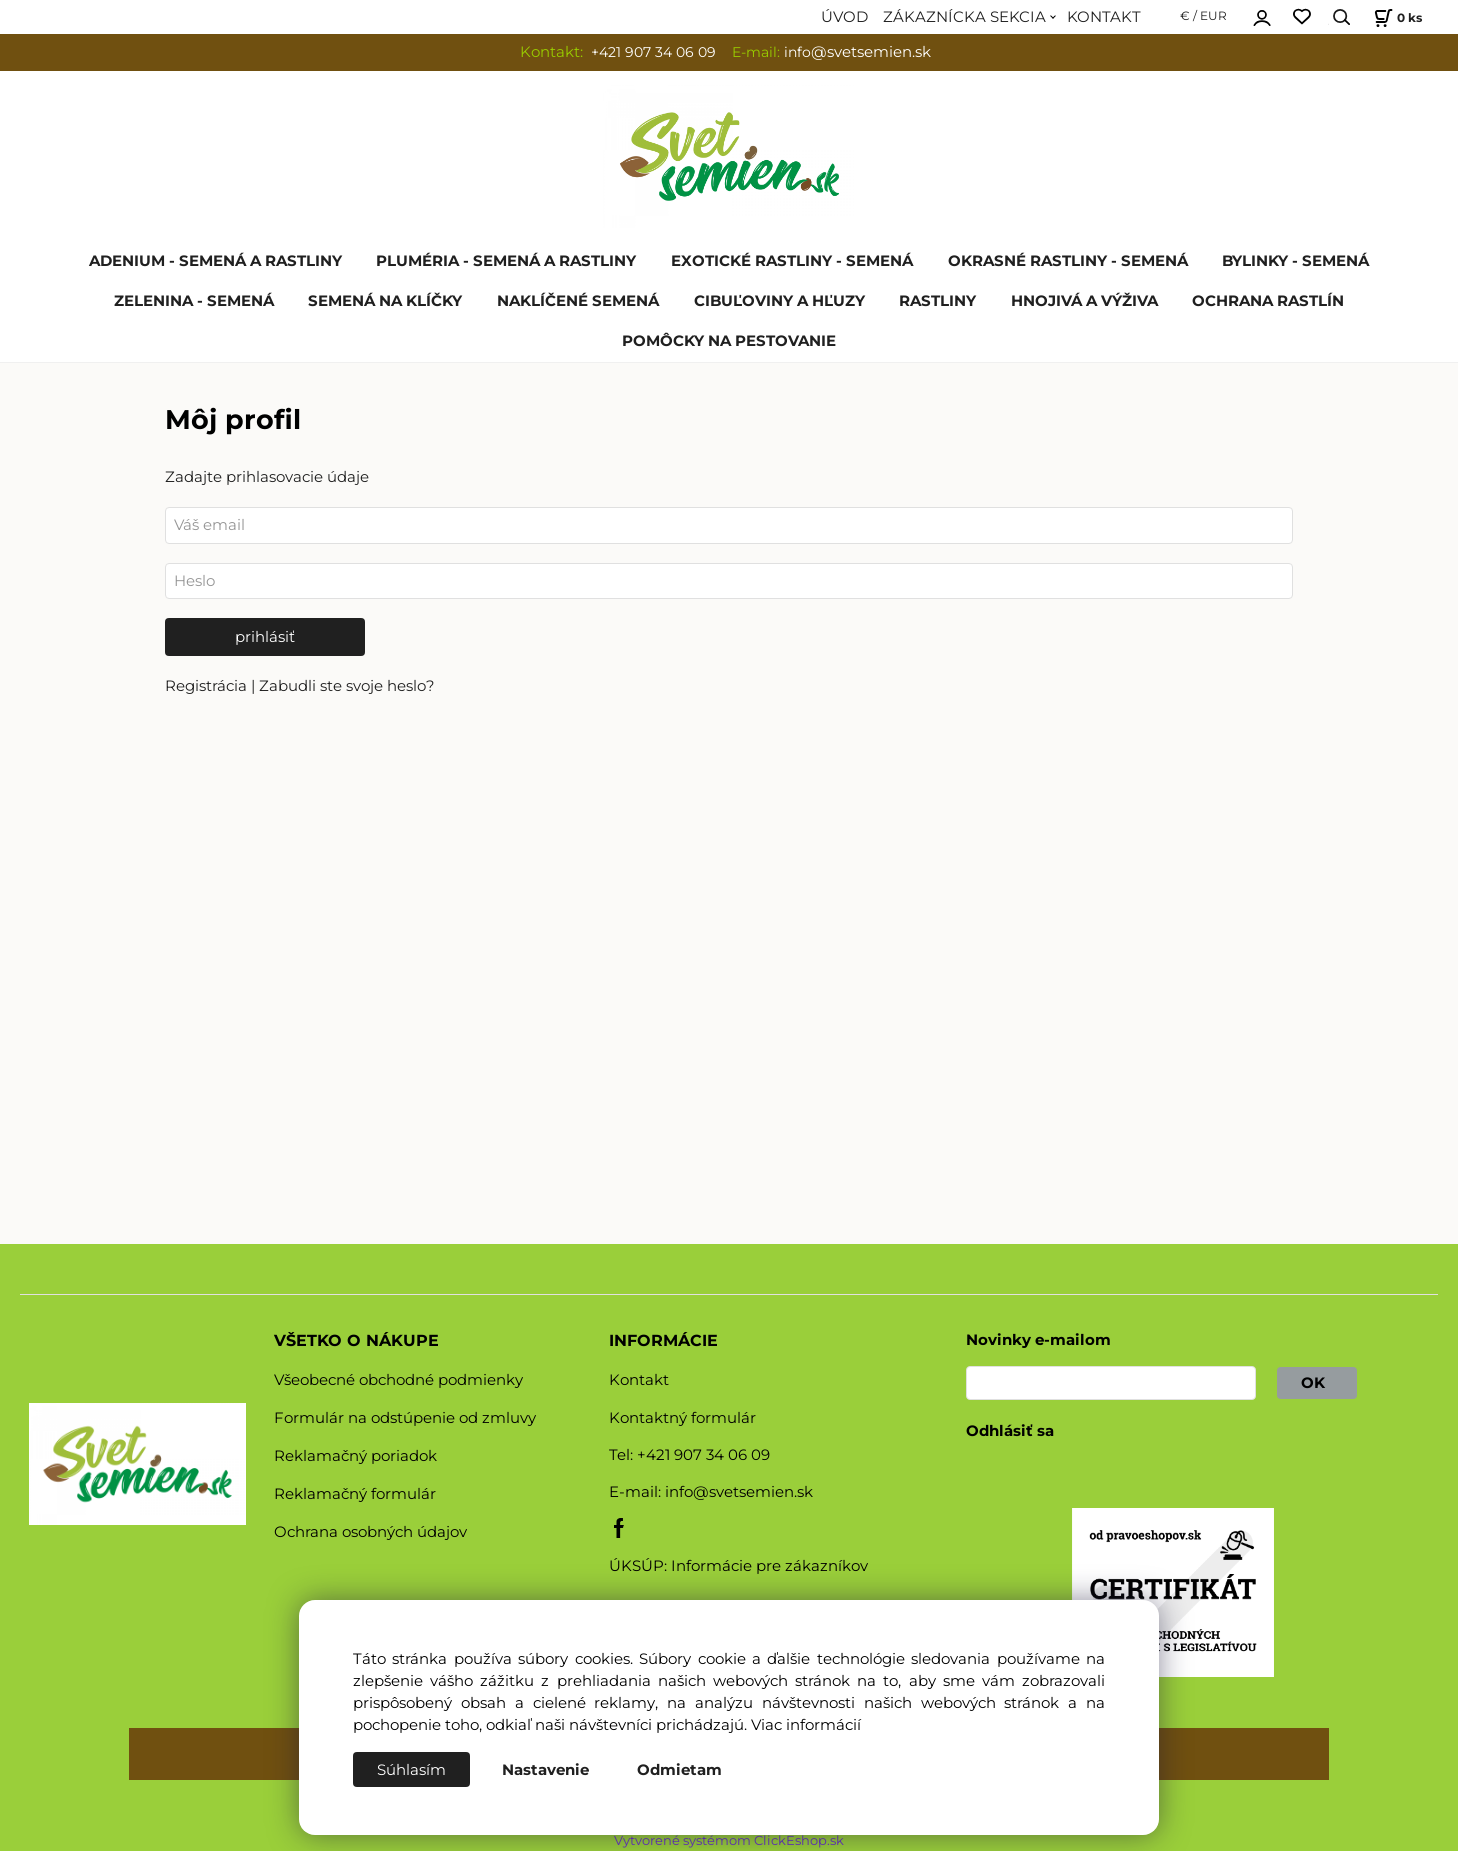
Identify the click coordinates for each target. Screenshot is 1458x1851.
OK (1317, 1383)
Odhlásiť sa (1010, 1431)
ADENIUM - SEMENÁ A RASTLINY (215, 261)
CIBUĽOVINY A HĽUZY (779, 301)
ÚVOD (844, 17)
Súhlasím (411, 1770)
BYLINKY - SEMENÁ (1295, 261)
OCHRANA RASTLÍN (1268, 301)
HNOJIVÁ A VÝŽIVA (1084, 301)
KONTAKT (1104, 17)
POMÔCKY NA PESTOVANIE (729, 341)
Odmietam (679, 1770)
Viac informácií (806, 1725)
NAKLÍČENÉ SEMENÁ (578, 301)
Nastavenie (545, 1770)
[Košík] (1395, 17)
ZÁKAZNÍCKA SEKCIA (964, 17)
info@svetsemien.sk (739, 1492)
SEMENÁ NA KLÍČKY (385, 301)
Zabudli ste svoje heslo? (347, 686)
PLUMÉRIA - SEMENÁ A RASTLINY (506, 261)
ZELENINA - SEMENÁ (194, 301)
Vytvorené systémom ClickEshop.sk (729, 1840)
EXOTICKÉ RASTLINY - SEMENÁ (792, 261)
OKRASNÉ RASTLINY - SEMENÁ (1068, 261)
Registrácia (208, 686)
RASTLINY (937, 301)
